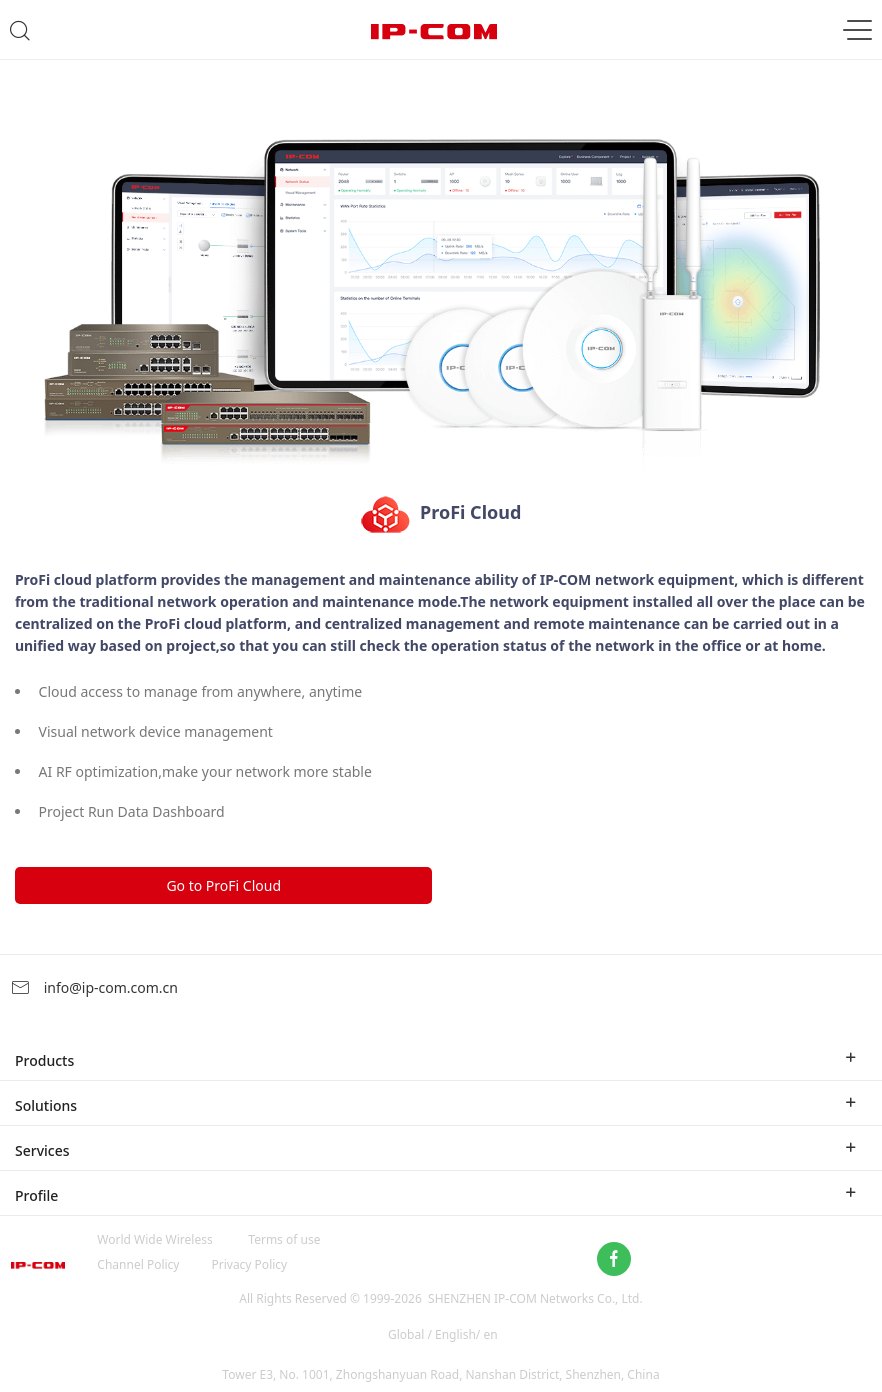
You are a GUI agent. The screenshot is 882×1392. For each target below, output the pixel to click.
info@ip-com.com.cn (94, 987)
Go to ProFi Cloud (223, 885)
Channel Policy (138, 1264)
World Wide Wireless (154, 1239)
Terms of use (284, 1239)
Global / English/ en (443, 1334)
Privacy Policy (249, 1264)
